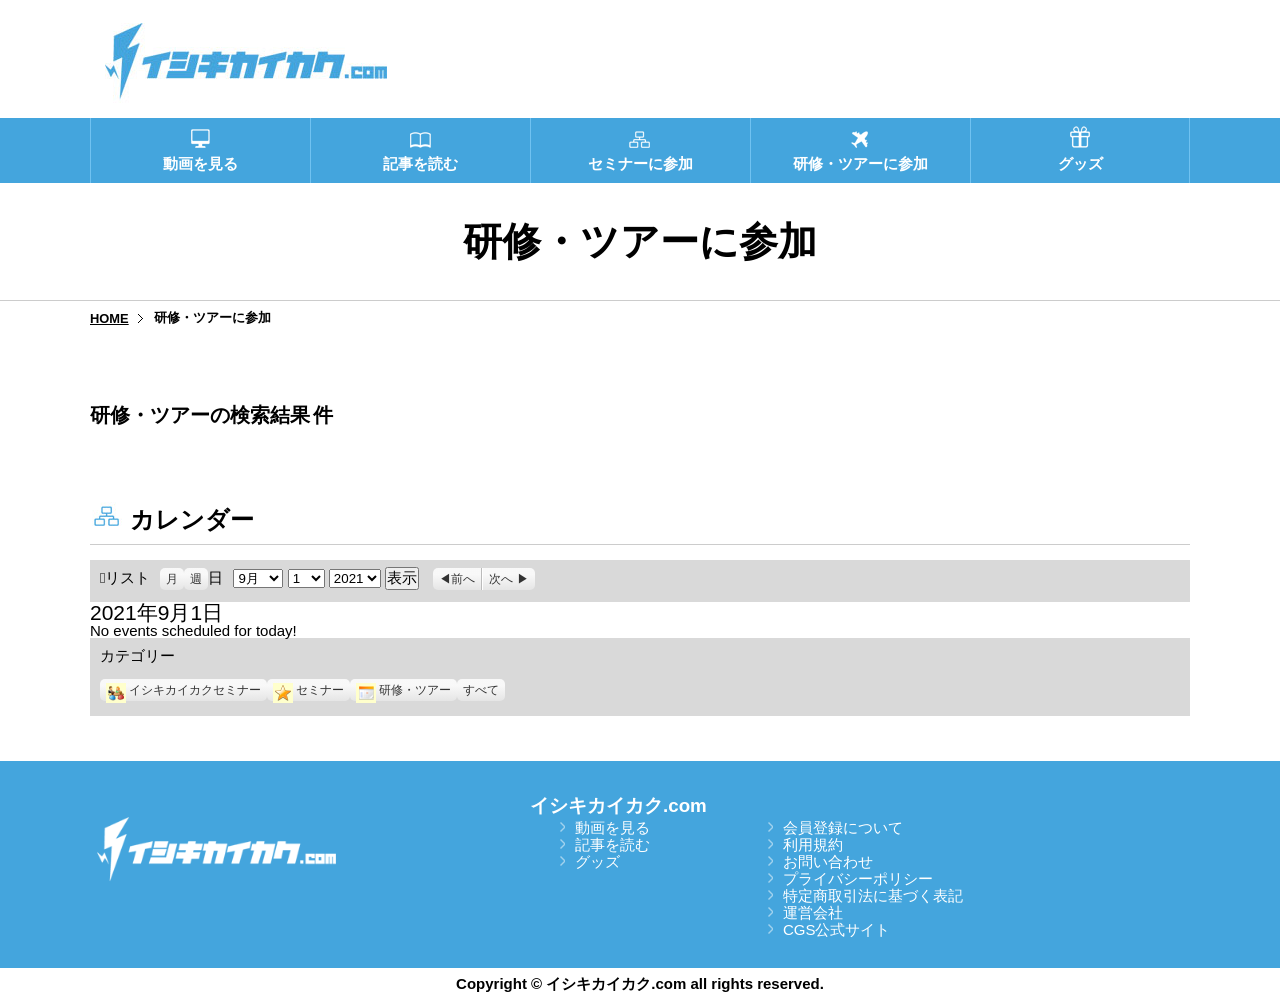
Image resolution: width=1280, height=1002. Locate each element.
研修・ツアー (403, 690)
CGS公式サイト (837, 929)
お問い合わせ (828, 861)
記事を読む (612, 844)
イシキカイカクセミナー (183, 690)
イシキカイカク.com (618, 805)
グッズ (597, 861)
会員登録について (843, 827)
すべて (481, 690)
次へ (501, 579)
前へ (463, 579)
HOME (109, 318)
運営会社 (813, 912)
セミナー (308, 690)
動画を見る (612, 827)
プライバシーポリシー (858, 878)
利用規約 (813, 844)
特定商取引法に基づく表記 (873, 895)
